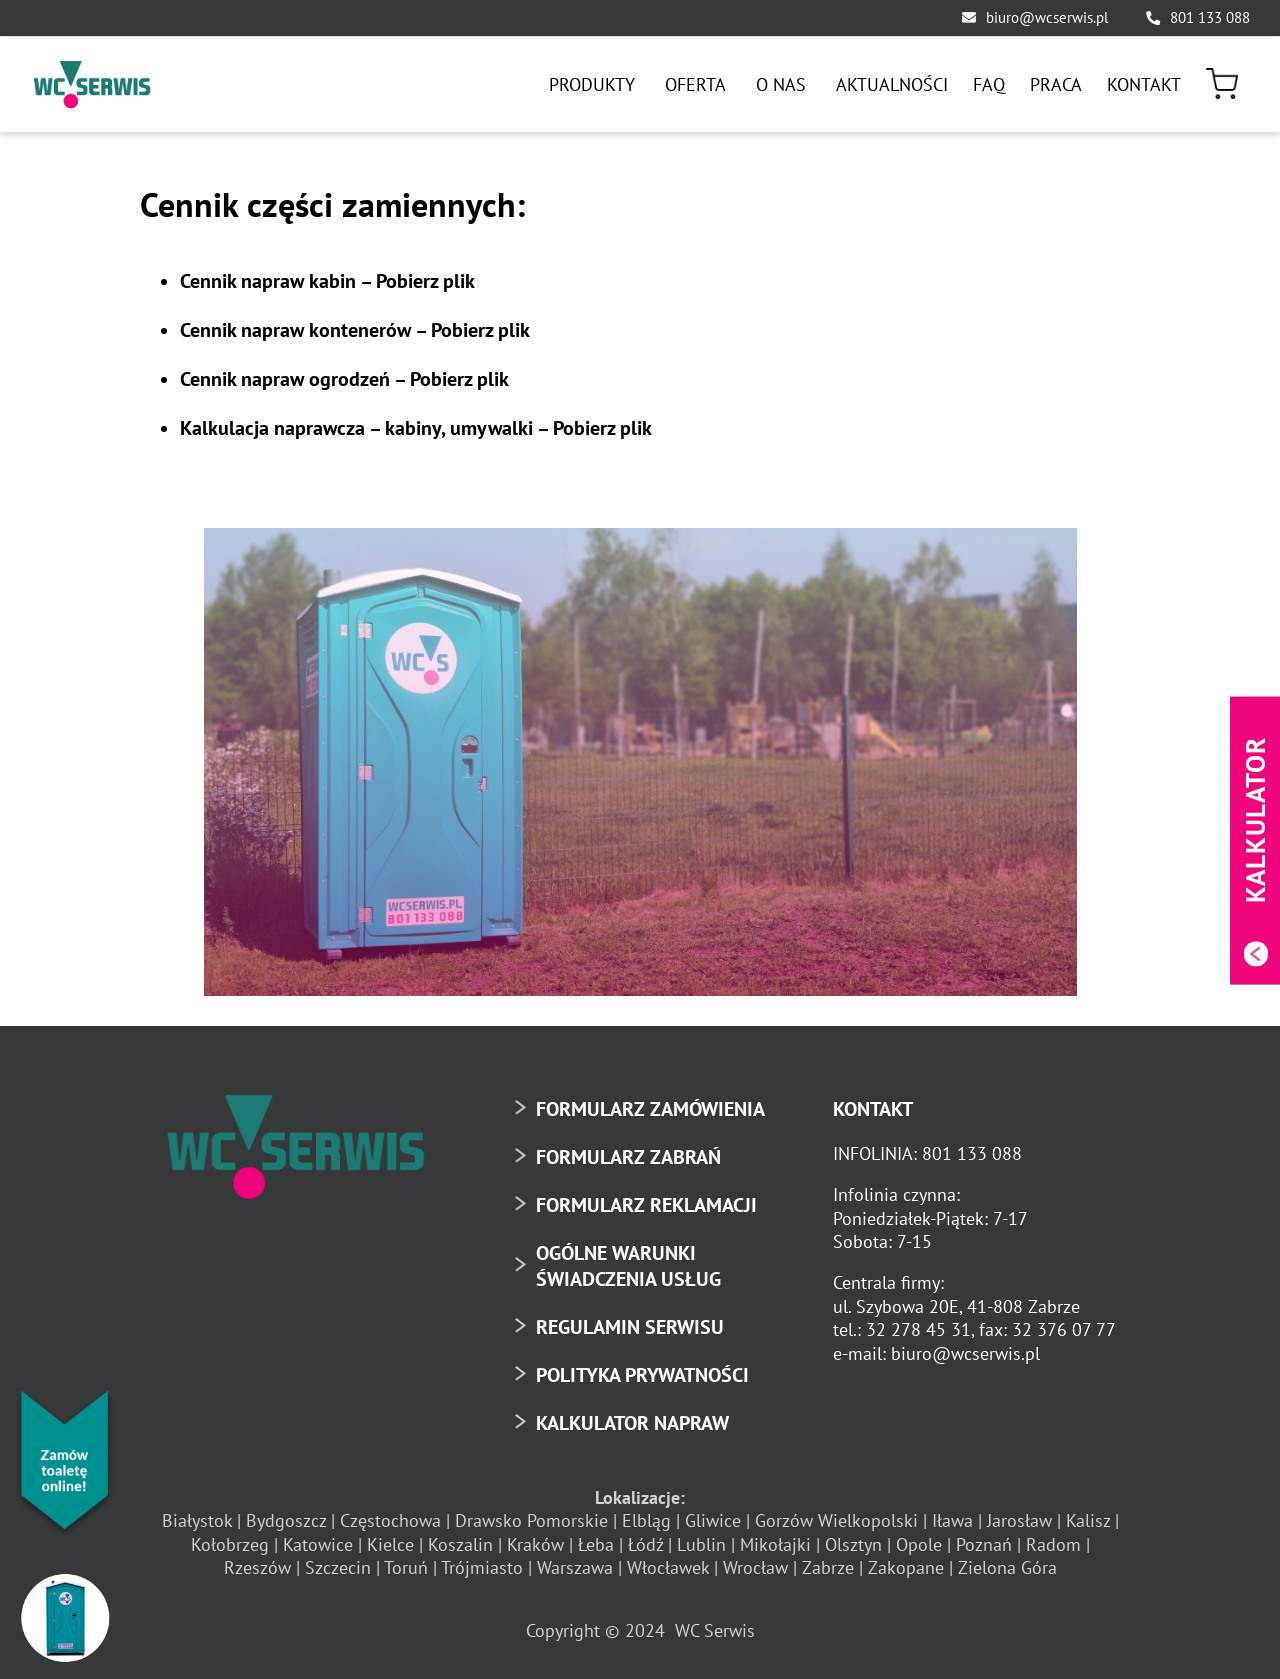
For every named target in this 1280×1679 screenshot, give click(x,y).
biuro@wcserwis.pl (1047, 17)
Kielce (390, 1544)
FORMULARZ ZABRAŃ (628, 1157)
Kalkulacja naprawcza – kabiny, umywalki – (416, 428)
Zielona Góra (1007, 1567)
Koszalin (460, 1544)
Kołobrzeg (230, 1544)
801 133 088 (1210, 17)
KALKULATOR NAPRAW (632, 1423)
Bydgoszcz (286, 1520)
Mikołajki (775, 1544)
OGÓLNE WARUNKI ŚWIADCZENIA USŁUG (628, 1266)
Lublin (701, 1544)
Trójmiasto (482, 1567)
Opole (919, 1544)
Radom (1053, 1544)
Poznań (984, 1544)
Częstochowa (390, 1520)
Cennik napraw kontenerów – (355, 330)
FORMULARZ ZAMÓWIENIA (650, 1109)
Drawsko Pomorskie (531, 1520)
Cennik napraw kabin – (327, 281)
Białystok (197, 1520)
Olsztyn (853, 1544)
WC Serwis (715, 1630)
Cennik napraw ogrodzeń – (344, 379)
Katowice (318, 1544)
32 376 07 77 (1064, 1329)
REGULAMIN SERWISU (630, 1327)
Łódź (645, 1544)
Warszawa (575, 1567)
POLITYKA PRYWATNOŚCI (642, 1375)
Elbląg (646, 1520)
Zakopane (906, 1567)
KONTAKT (873, 1109)
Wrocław (755, 1567)
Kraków (535, 1544)
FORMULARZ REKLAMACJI (646, 1205)
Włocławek (668, 1567)
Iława (952, 1520)
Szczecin (338, 1567)
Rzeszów (257, 1567)
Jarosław (1019, 1520)
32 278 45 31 (918, 1329)
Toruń (406, 1567)
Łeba (596, 1544)
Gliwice (713, 1520)
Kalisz (1088, 1520)
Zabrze (828, 1567)
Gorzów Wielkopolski (836, 1520)
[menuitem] (594, 84)
